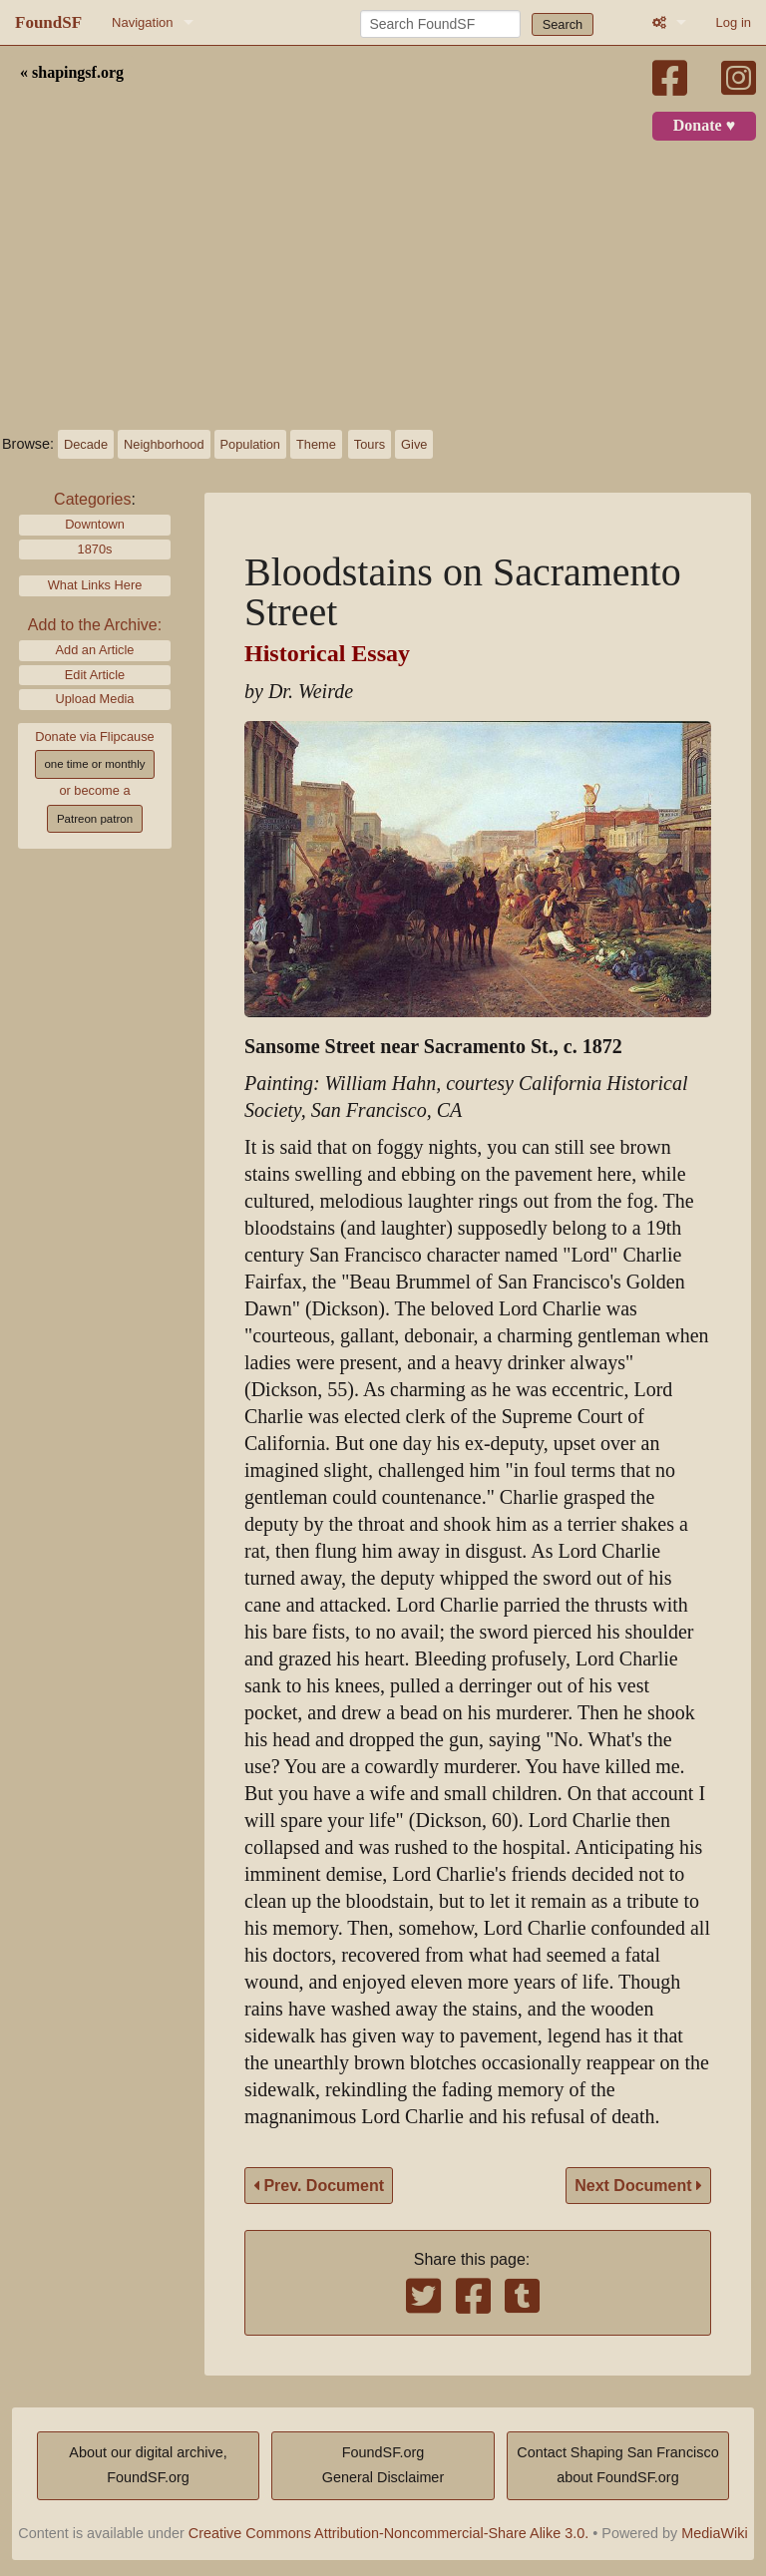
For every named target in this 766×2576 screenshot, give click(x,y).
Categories (92, 499)
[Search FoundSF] (440, 24)
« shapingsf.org (72, 73)
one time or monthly (94, 764)
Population (250, 444)
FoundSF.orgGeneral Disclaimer (383, 2465)
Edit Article (95, 674)
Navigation (142, 22)
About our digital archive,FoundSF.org (147, 2465)
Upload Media (95, 698)
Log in (733, 22)
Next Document (638, 2185)
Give (414, 444)
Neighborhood (163, 444)
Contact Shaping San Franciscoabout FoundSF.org (617, 2465)
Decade (86, 444)
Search (563, 24)
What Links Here (95, 584)
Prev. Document (318, 2185)
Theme (316, 444)
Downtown (95, 524)
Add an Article (95, 649)
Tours (369, 444)
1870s (95, 549)
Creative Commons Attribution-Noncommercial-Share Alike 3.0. (389, 2533)
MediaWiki (714, 2533)
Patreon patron (95, 819)
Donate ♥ (704, 126)
